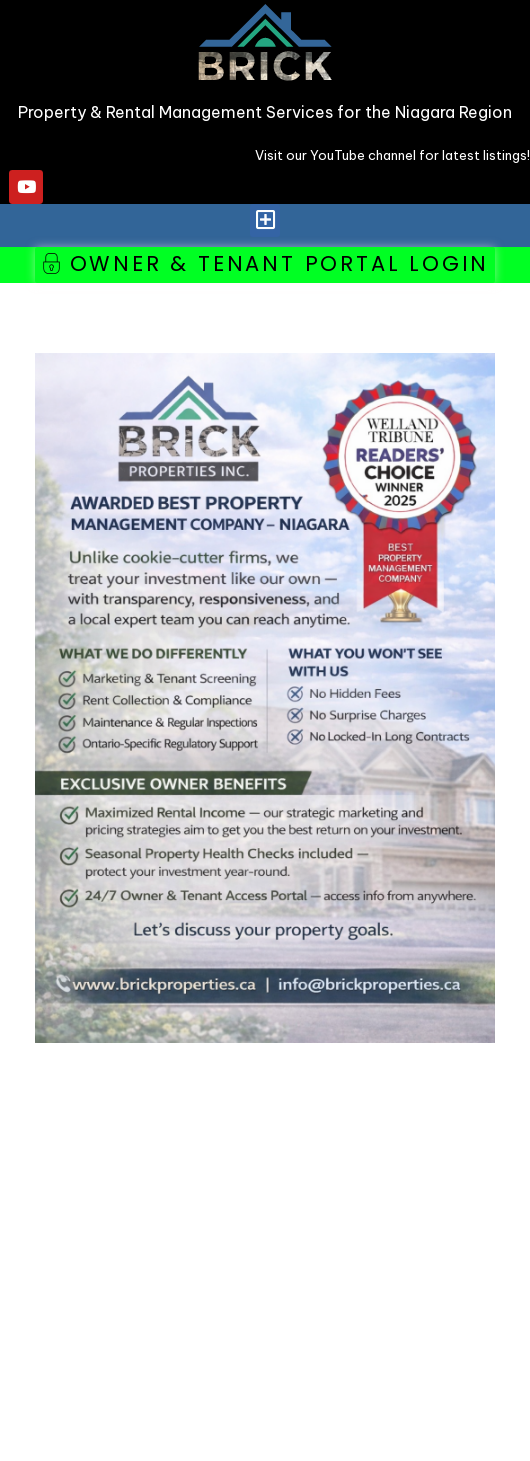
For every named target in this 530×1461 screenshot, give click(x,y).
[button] (265, 220)
